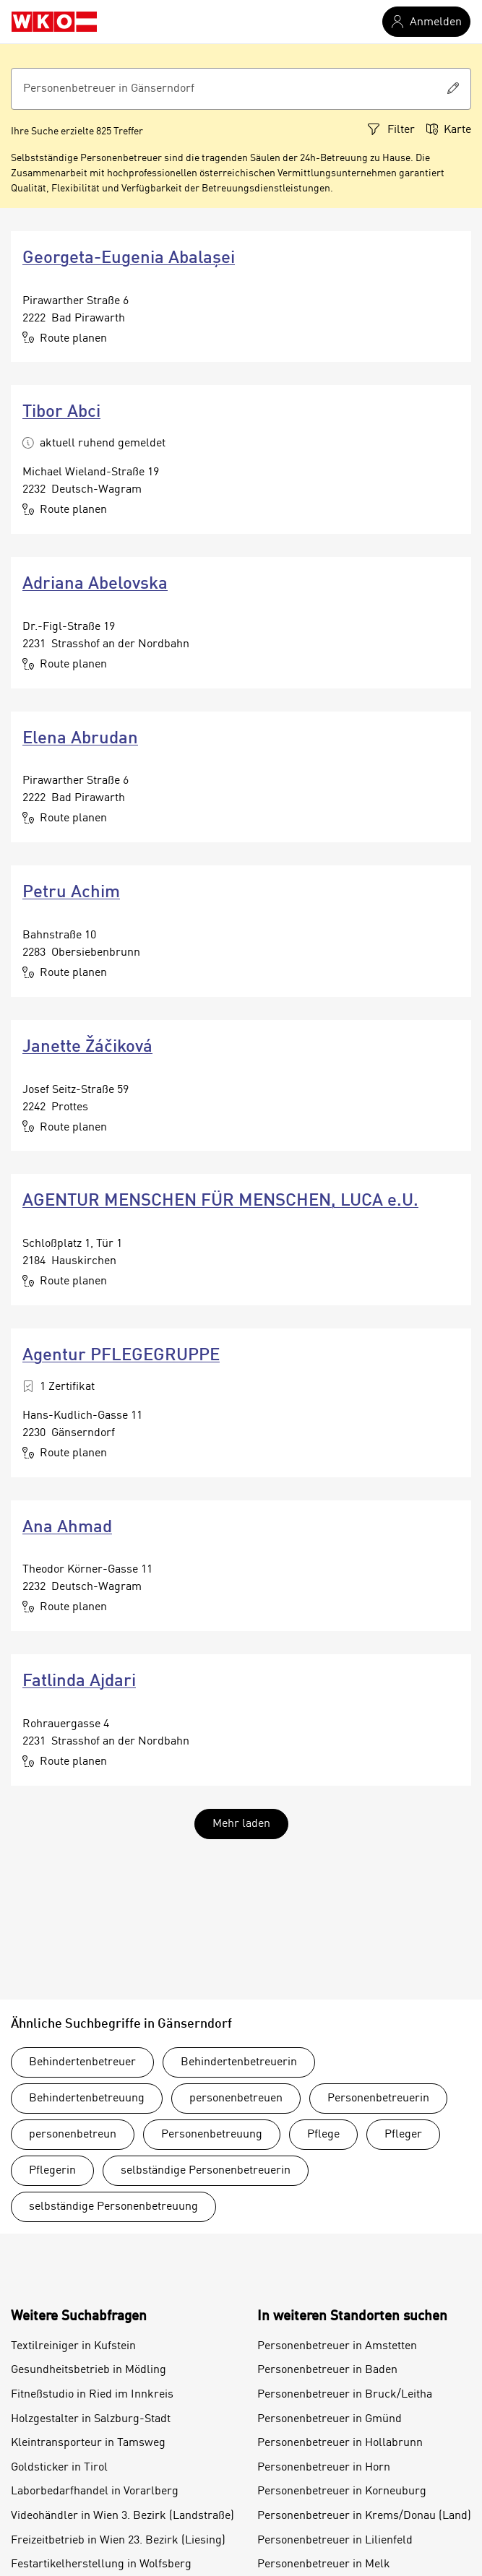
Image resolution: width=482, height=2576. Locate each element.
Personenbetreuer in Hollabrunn (340, 2443)
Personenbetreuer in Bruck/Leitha (344, 2394)
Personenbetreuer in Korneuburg (341, 2491)
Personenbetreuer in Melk (323, 2564)
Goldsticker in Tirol (59, 2467)
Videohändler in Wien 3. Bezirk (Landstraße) (122, 2516)
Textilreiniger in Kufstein (73, 2346)
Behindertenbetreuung (87, 2098)
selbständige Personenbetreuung (113, 2207)
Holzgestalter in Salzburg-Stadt (91, 2419)
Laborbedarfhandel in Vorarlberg (94, 2491)
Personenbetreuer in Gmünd (329, 2419)
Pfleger (403, 2134)
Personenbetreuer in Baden (327, 2370)
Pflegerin (52, 2171)
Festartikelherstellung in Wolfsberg (101, 2564)
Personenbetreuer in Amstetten (337, 2346)
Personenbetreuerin (378, 2098)
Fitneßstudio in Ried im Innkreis (92, 2394)
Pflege (323, 2134)
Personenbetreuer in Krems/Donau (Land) (364, 2516)
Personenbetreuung (211, 2134)
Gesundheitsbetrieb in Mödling (88, 2370)
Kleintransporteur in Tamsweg (88, 2443)
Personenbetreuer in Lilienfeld (335, 2540)
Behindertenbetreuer (82, 2062)
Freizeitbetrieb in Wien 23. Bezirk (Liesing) (118, 2540)
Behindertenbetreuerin (239, 2062)
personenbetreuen (236, 2098)
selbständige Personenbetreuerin (206, 2171)
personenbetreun (72, 2134)
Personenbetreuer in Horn (323, 2467)
